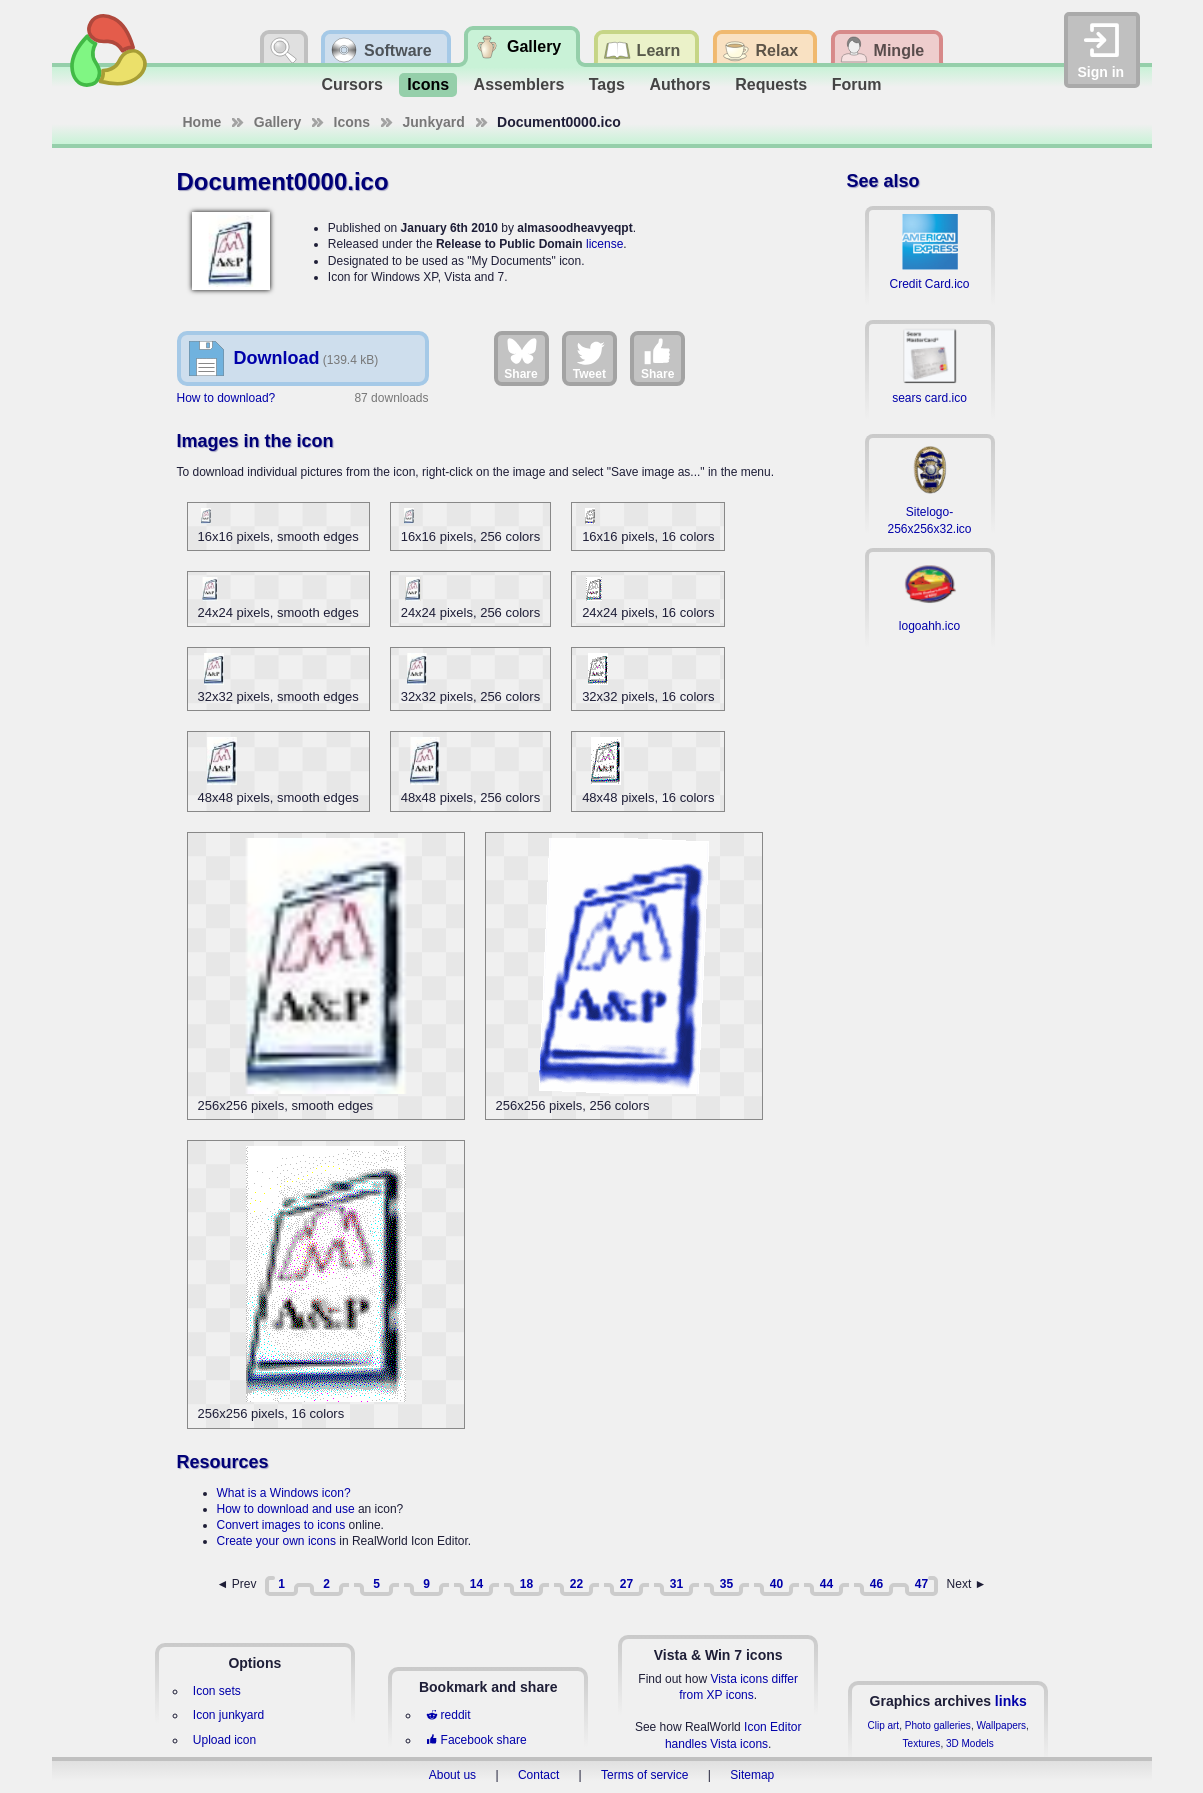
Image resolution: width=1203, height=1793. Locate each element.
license (604, 244)
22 (576, 1584)
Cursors (352, 84)
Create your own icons (276, 1541)
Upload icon (224, 1740)
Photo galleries (938, 1725)
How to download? (226, 398)
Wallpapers (1001, 1725)
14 (476, 1584)
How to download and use (286, 1509)
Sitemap (752, 1775)
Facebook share (476, 1740)
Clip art (883, 1725)
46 (876, 1584)
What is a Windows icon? (284, 1493)
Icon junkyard (228, 1715)
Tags (607, 84)
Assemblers (519, 84)
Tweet (589, 358)
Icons (428, 84)
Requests (771, 84)
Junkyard (434, 122)
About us (452, 1775)
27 (626, 1584)
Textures (922, 1743)
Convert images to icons (281, 1525)
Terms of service (644, 1775)
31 (676, 1584)
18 (526, 1584)
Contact (538, 1775)
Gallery (277, 122)
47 (921, 1584)
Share (520, 358)
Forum (857, 84)
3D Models (970, 1743)
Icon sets (217, 1691)
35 (726, 1584)
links (1011, 1701)
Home (202, 122)
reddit (448, 1715)
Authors (679, 84)
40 (776, 1584)
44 (826, 1584)
